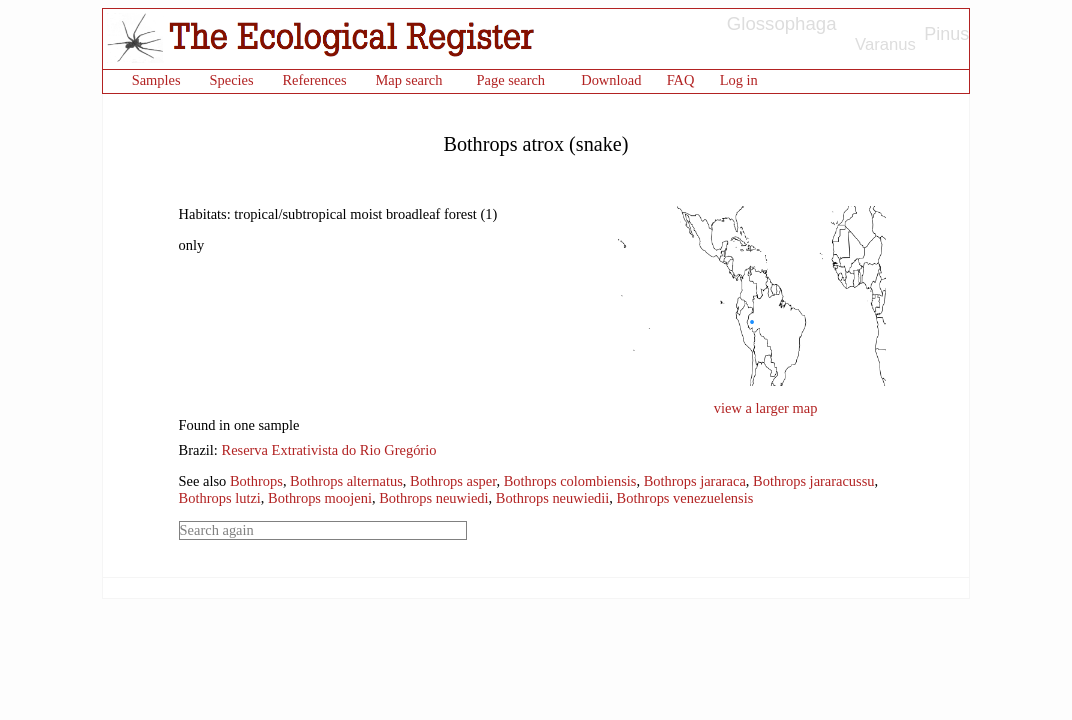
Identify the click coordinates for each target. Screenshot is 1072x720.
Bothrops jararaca (695, 481)
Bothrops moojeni (320, 498)
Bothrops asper (453, 481)
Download (611, 80)
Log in (739, 80)
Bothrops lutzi (220, 498)
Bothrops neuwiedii (552, 498)
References (314, 80)
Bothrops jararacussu (814, 481)
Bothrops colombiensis (570, 481)
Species (231, 80)
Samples (156, 80)
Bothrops (256, 481)
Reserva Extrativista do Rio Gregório (329, 450)
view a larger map (766, 408)
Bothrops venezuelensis (685, 498)
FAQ (681, 80)
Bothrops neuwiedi (433, 498)
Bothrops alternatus (346, 481)
